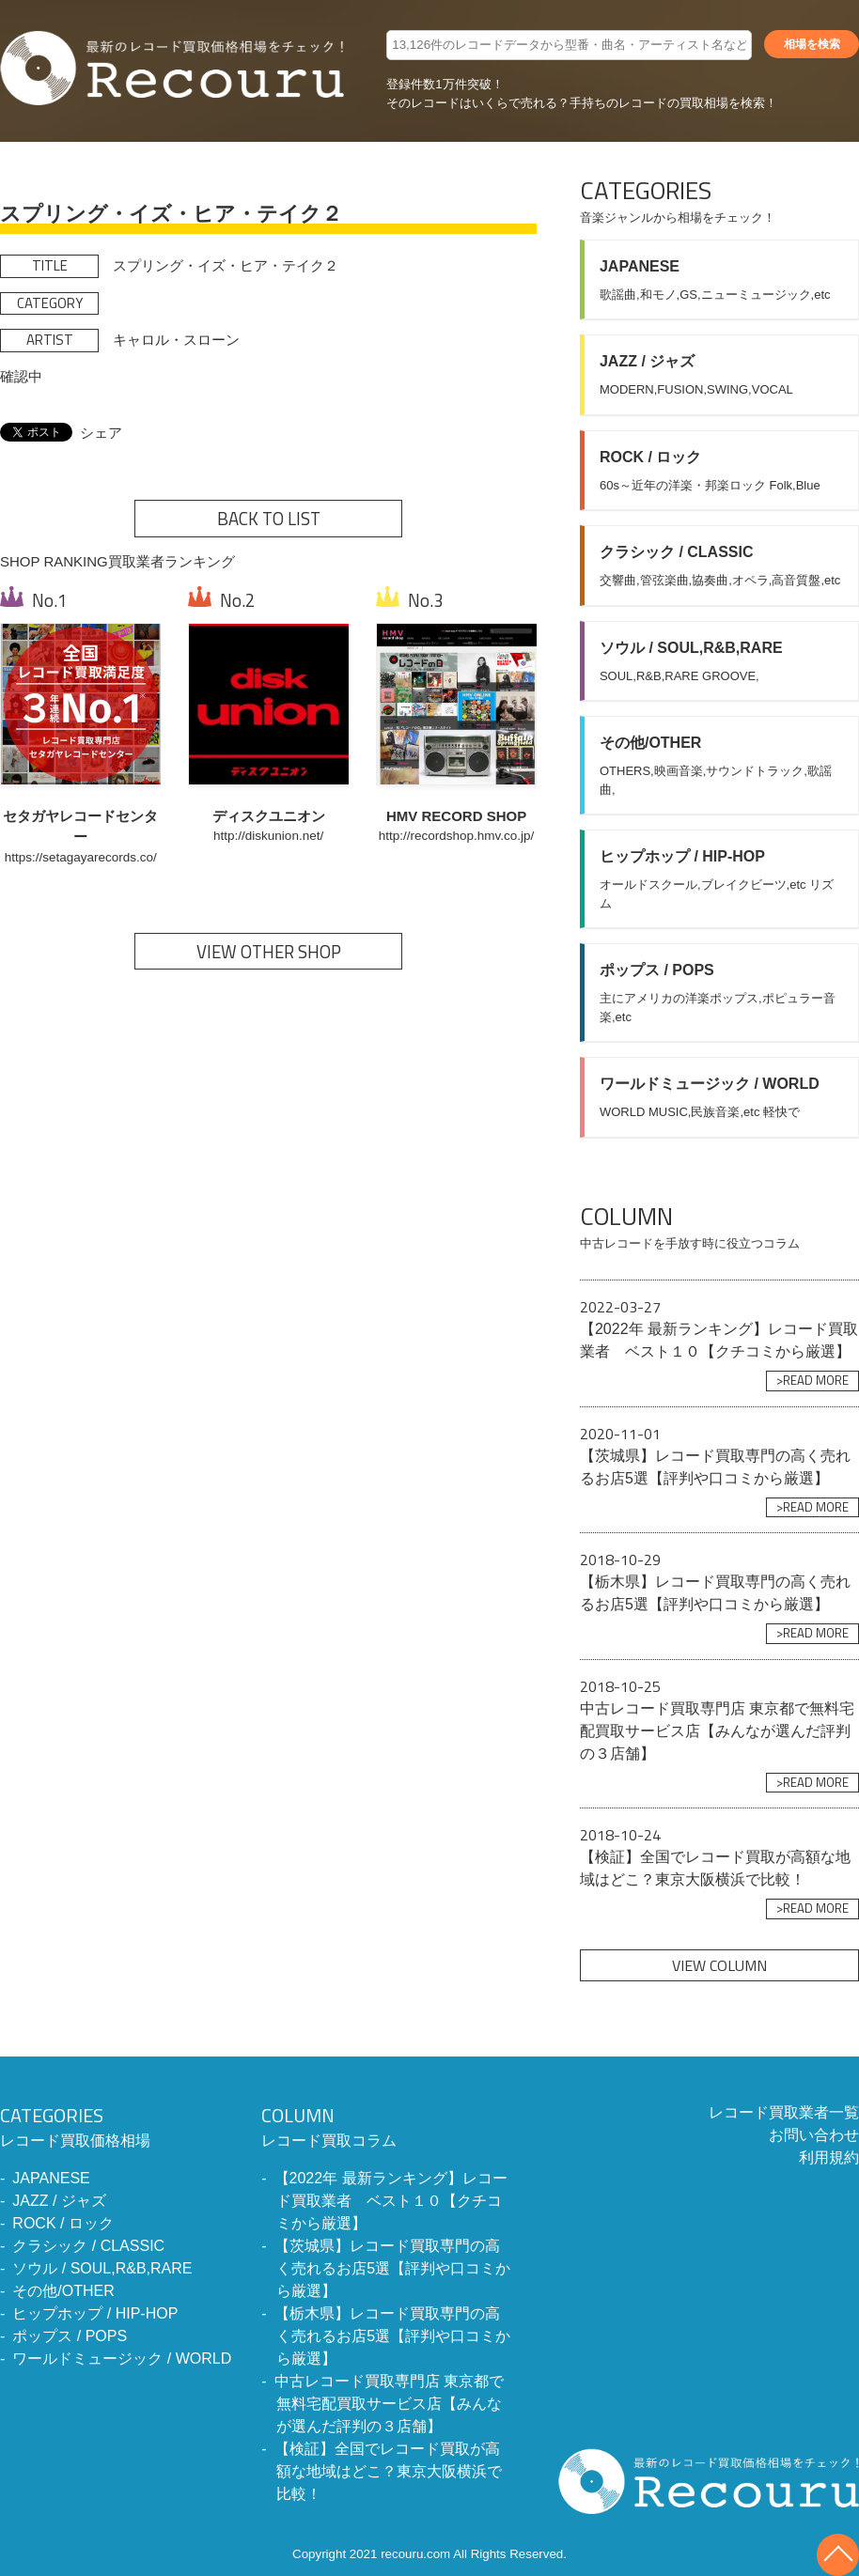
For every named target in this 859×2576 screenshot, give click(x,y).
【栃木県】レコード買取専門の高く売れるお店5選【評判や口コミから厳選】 (392, 2336)
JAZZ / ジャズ (59, 2201)
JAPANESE (50, 2178)
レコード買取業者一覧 (784, 2112)
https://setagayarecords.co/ (81, 857)
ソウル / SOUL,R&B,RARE (102, 2268)
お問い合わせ (814, 2135)
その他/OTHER (63, 2291)
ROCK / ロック (63, 2223)
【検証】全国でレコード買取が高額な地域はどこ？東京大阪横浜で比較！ (388, 2471)
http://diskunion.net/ (268, 836)
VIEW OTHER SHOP (268, 952)
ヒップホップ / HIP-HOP (95, 2313)
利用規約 (829, 2157)
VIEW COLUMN (719, 1965)
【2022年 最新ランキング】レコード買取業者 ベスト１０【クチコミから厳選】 (391, 2200)
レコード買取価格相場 (115, 2125)
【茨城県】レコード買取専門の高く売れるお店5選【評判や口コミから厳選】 (392, 2268)
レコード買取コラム (385, 2125)
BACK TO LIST (268, 518)
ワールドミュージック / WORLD (121, 2359)
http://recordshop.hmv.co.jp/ (457, 836)
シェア (101, 433)
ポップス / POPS (69, 2336)
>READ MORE (812, 1380)
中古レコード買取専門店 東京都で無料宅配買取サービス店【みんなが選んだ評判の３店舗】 (389, 2403)
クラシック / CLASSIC (88, 2246)
